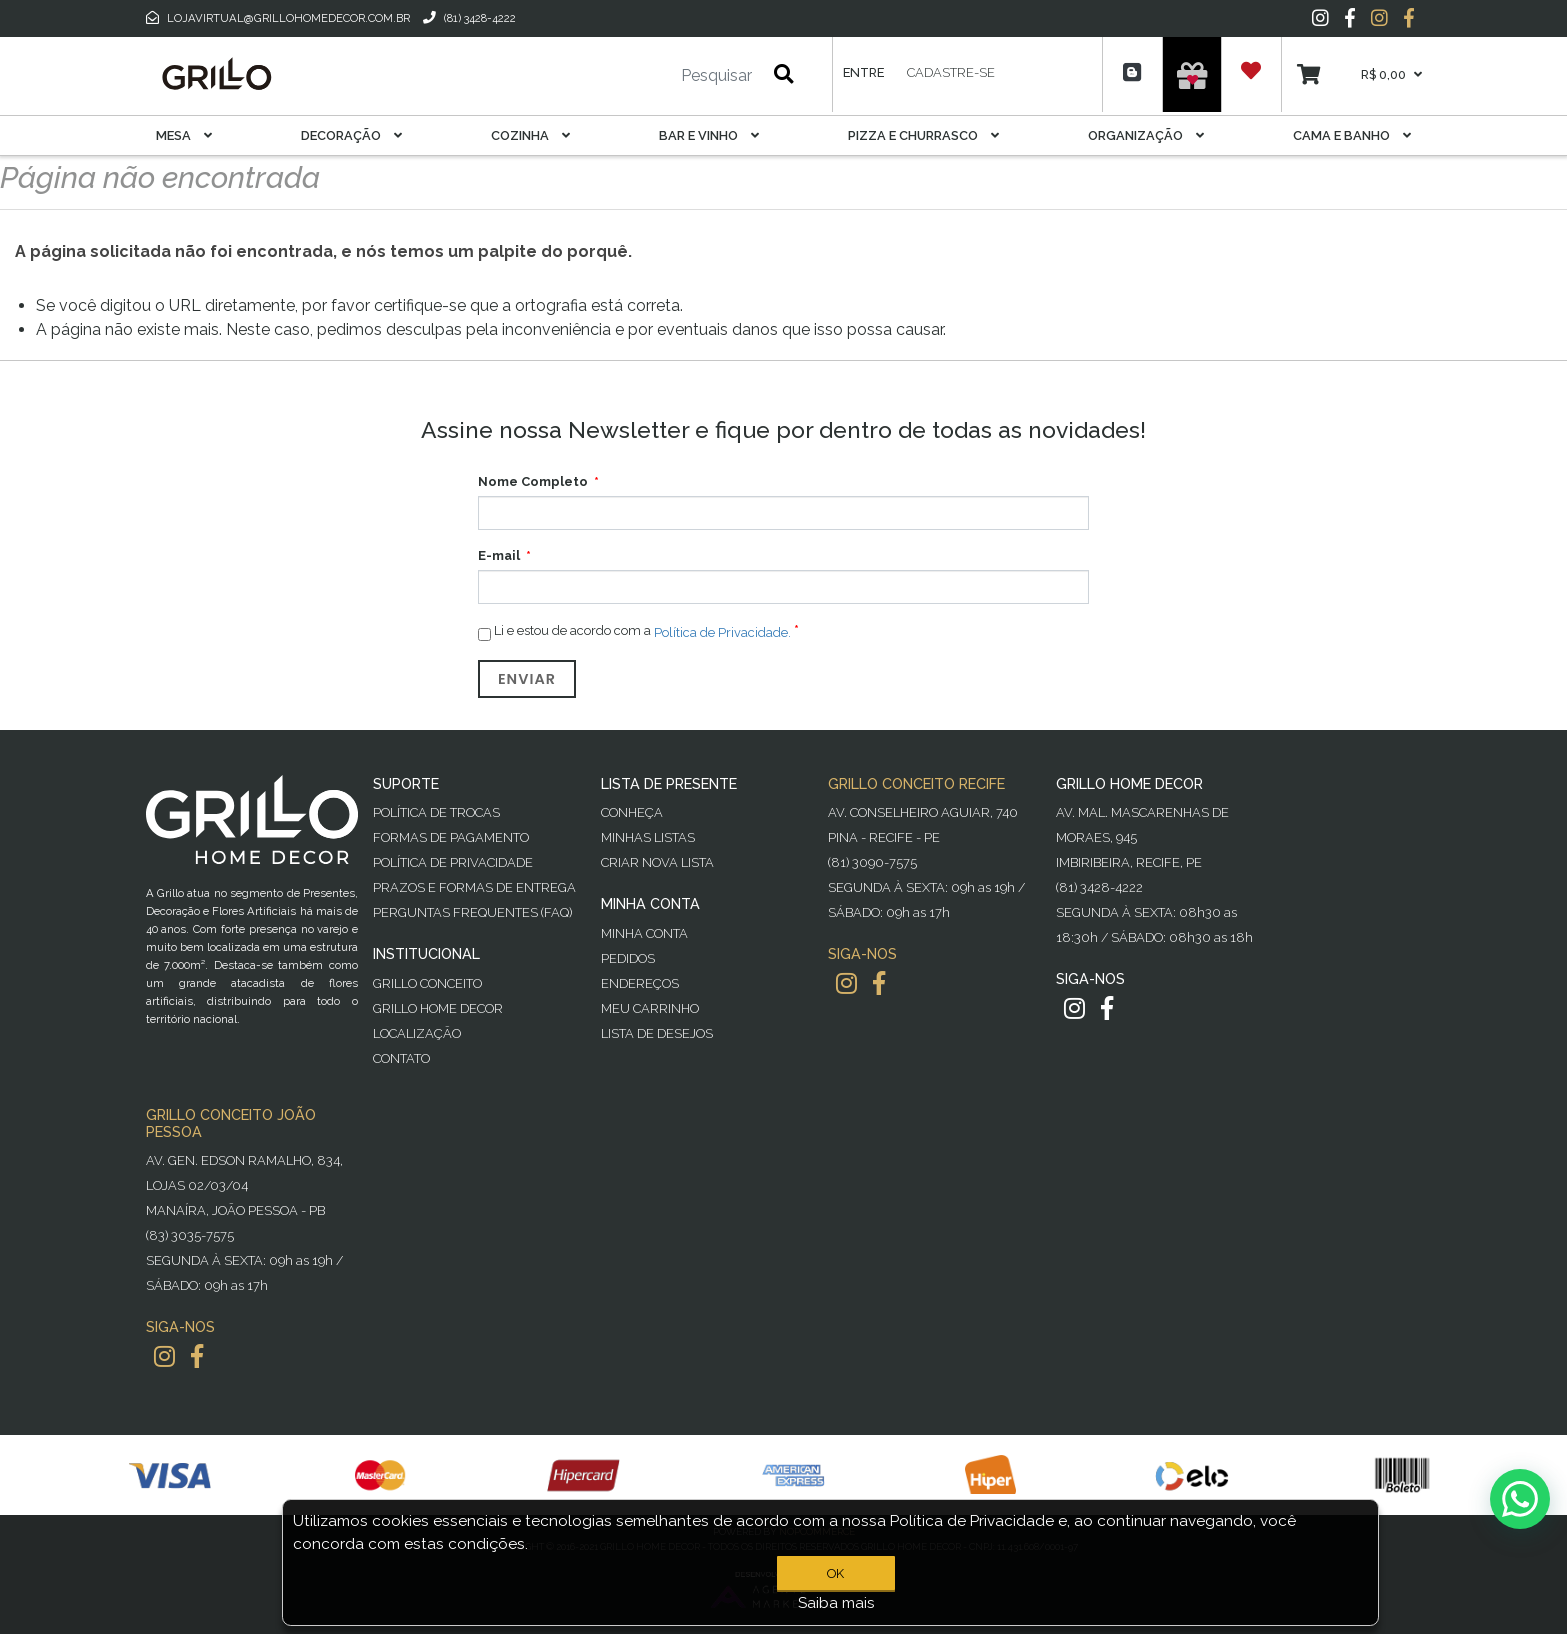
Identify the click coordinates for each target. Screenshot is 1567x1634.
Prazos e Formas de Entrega (474, 887)
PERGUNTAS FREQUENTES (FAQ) (472, 912)
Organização (1146, 135)
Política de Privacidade (453, 862)
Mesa (184, 135)
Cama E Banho (1352, 135)
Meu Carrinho (650, 1008)
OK (835, 1573)
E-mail (499, 555)
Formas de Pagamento (451, 837)
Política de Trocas (436, 812)
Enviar (527, 679)
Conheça (632, 812)
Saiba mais (836, 1603)
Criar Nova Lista (657, 862)
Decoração (351, 135)
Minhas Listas (648, 837)
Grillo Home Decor (438, 1008)
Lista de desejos (657, 1033)
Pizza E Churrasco (923, 135)
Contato (401, 1058)
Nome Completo (533, 481)
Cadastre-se (951, 72)
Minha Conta (644, 933)
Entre (863, 72)
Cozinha (530, 135)
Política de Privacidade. (722, 631)
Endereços (640, 983)
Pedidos (628, 958)
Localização (417, 1033)
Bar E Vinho (709, 135)
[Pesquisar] (657, 76)
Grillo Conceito (427, 983)
